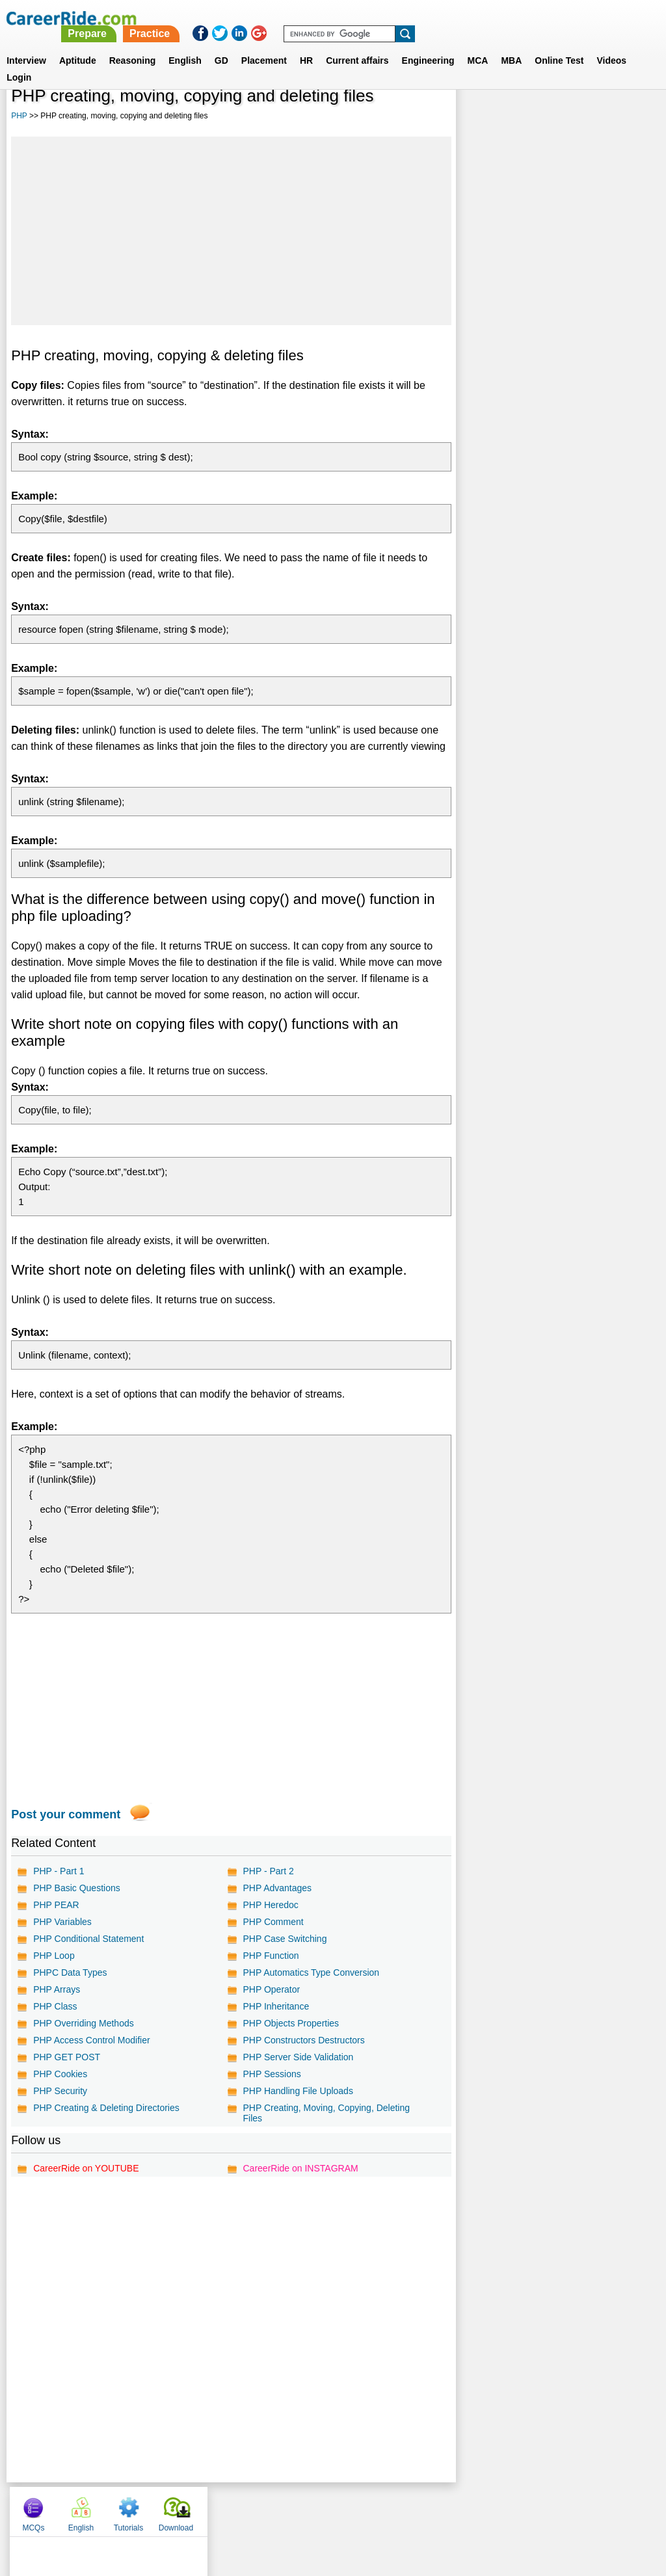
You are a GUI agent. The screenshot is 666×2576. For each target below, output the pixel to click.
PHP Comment (273, 1922)
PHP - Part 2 (268, 1871)
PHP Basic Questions (76, 1888)
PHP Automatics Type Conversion (311, 1972)
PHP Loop (54, 1955)
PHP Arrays (56, 1989)
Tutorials (578, 117)
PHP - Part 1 (58, 1871)
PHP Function (271, 1955)
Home (172, 2508)
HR (306, 45)
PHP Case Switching (284, 1938)
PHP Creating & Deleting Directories (106, 2108)
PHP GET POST (66, 2057)
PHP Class (55, 2006)
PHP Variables (62, 1922)
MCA (478, 45)
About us (215, 2508)
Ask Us (380, 2508)
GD (221, 45)
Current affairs (357, 45)
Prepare (331, 17)
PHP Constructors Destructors (303, 2040)
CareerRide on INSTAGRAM (300, 2168)
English (185, 45)
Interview (26, 45)
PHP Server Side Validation (298, 2057)
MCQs (482, 117)
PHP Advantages (277, 1888)
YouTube (425, 2508)
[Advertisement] (231, 231)
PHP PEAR (56, 1905)
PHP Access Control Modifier (91, 2040)
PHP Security (60, 2091)
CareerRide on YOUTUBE (86, 2168)
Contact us (267, 2508)
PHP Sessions (271, 2074)
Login (19, 62)
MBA (511, 45)
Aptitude (77, 45)
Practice (393, 17)
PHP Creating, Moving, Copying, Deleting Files (326, 2113)
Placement (264, 45)
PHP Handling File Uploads (298, 2091)
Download (624, 117)
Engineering (428, 45)
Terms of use (327, 2508)
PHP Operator (271, 1989)
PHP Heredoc (270, 1905)
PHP (19, 115)
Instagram (475, 2508)
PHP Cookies (60, 2074)
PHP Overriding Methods (83, 2023)
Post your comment (65, 1814)
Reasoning (132, 45)
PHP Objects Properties (291, 2023)
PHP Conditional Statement (88, 1938)
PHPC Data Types (70, 1972)
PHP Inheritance (276, 2006)
